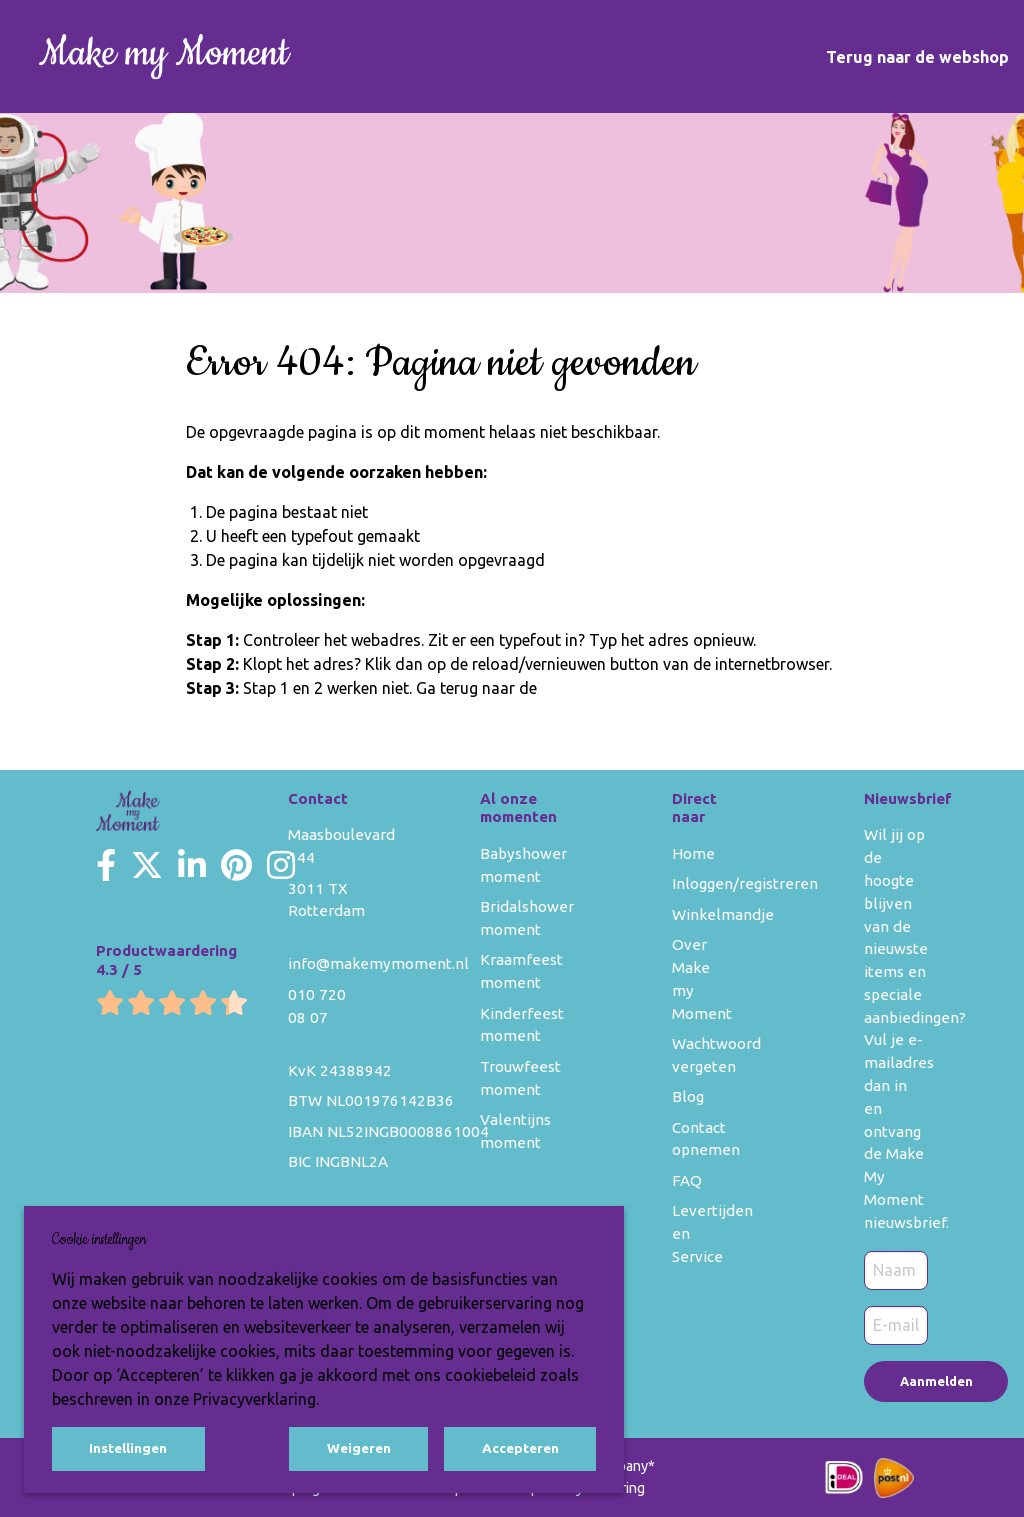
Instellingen (128, 1448)
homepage (579, 688)
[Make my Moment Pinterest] (236, 865)
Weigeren (359, 1448)
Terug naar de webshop (917, 57)
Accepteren (520, 1448)
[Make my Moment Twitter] (147, 865)
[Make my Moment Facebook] (106, 865)
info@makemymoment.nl (378, 963)
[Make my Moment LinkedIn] (192, 865)
